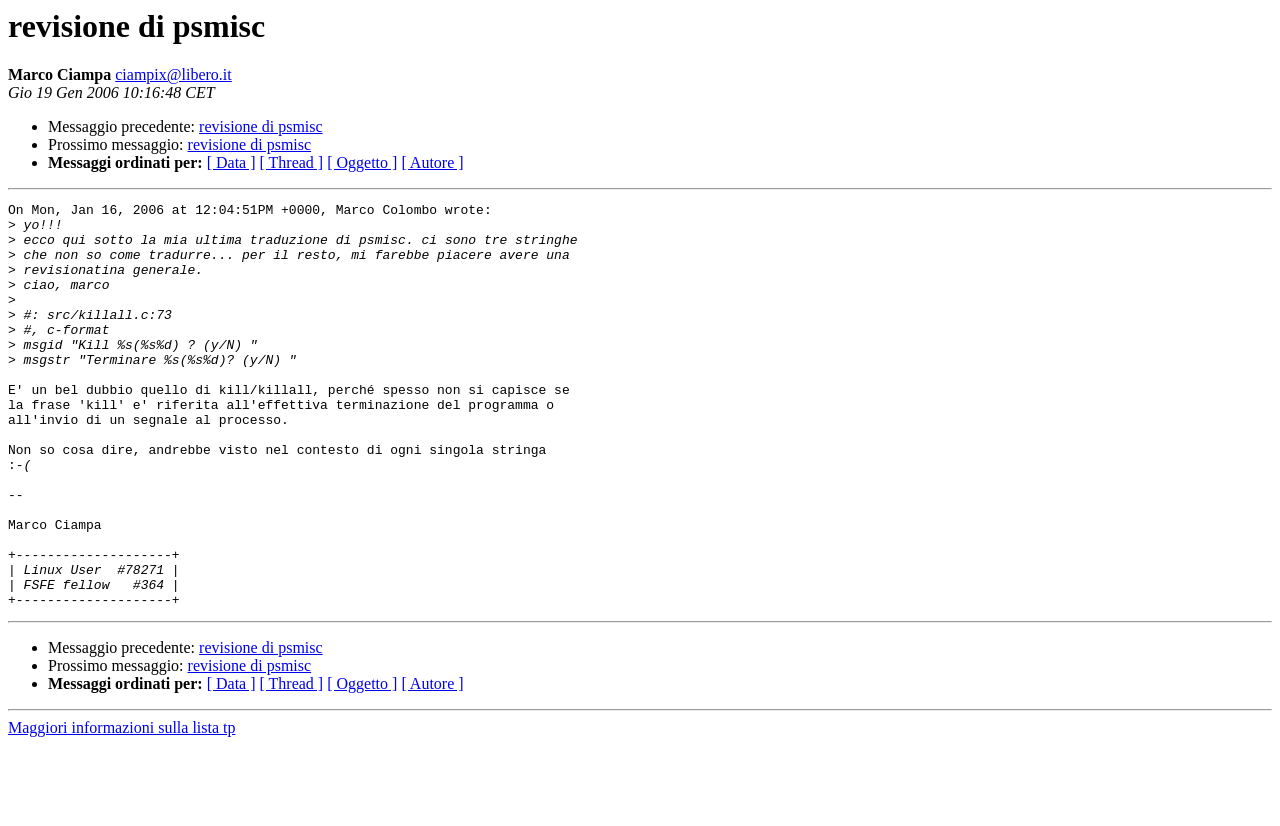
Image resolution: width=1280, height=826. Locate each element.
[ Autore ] (432, 162)
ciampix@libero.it (173, 74)
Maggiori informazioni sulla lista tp (122, 808)
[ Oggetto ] (362, 162)
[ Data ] (231, 162)
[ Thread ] (292, 162)
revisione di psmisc (261, 126)
